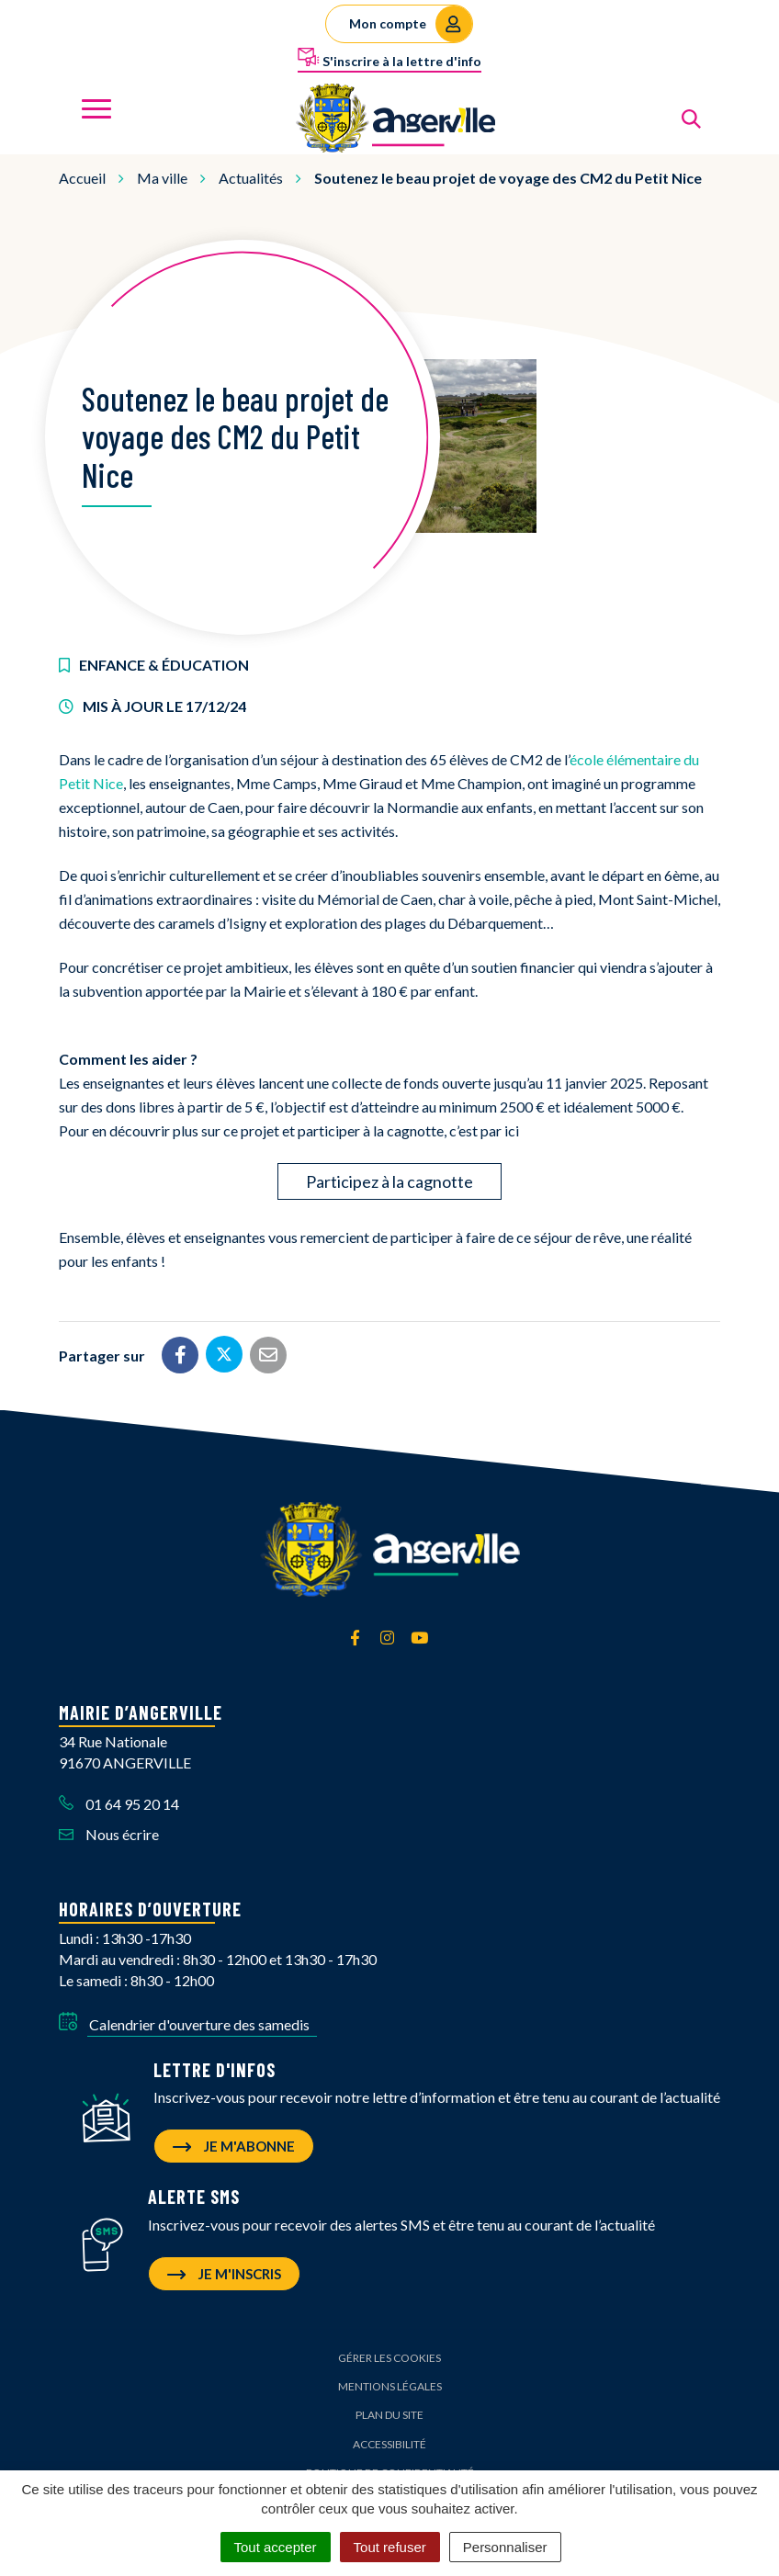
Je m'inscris (224, 2273)
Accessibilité (389, 2444)
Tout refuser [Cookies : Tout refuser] (390, 2547)
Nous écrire (109, 1834)
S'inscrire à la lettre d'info (389, 58)
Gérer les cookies (389, 2358)
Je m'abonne (234, 2146)
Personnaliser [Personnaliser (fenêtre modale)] (505, 2547)
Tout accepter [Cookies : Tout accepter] (275, 2547)
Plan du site (389, 2415)
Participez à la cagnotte (389, 1181)
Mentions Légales (390, 2386)
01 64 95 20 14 (119, 1804)
